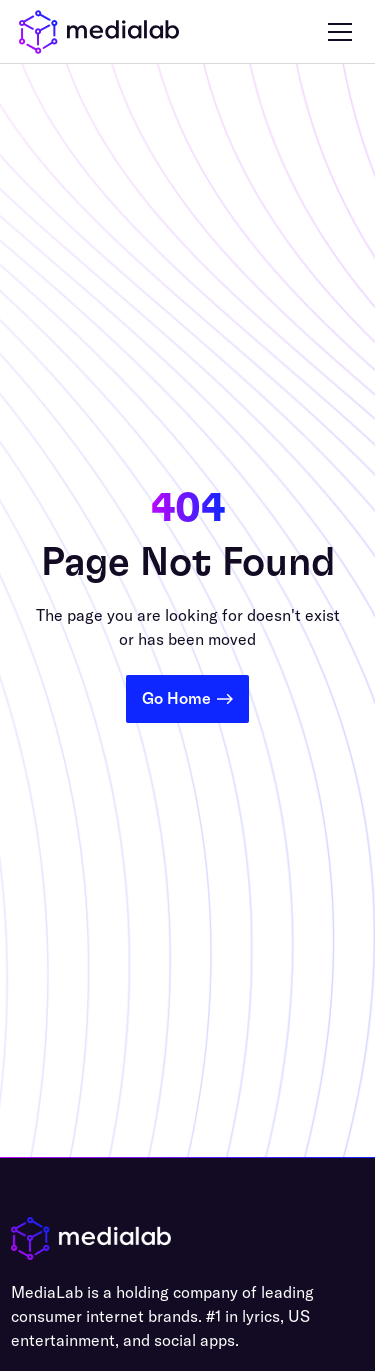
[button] (336, 32)
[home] (99, 32)
